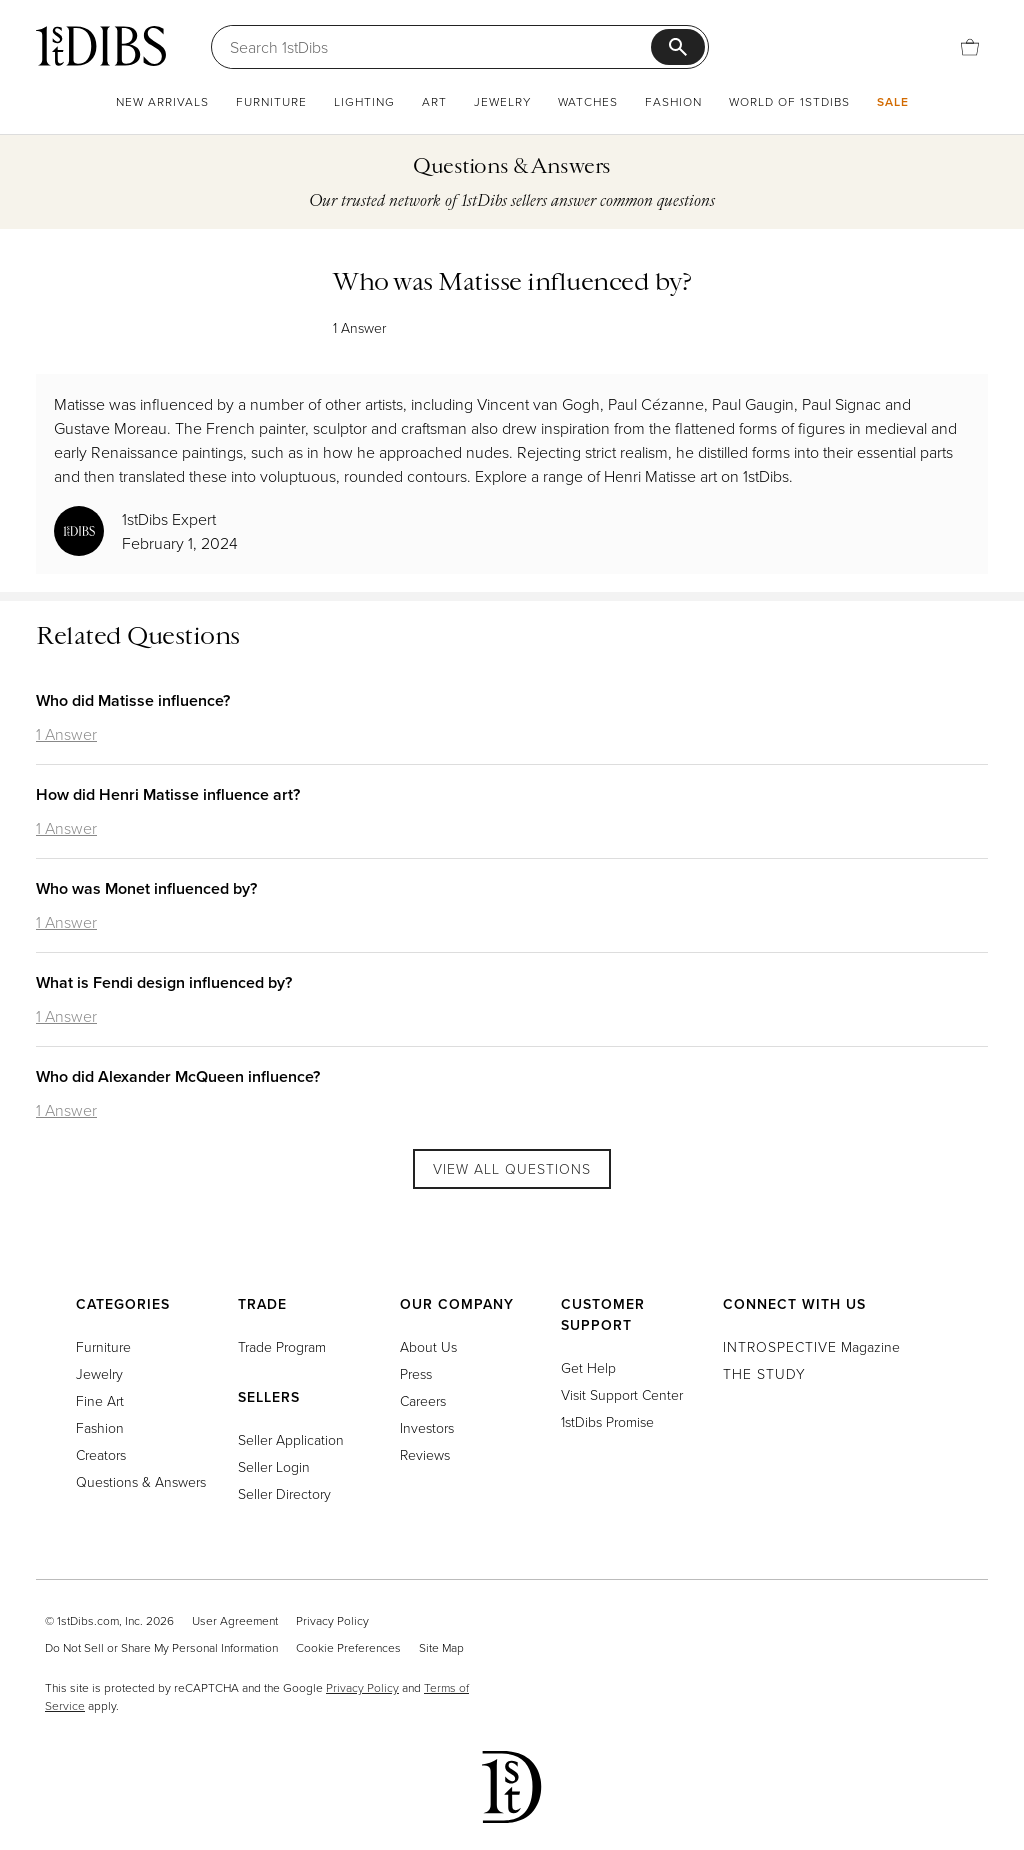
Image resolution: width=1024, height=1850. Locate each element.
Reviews (425, 1454)
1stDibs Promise (607, 1421)
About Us (428, 1346)
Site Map (441, 1647)
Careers (423, 1400)
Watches (588, 101)
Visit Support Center (622, 1394)
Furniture (271, 101)
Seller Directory (284, 1493)
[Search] (440, 47)
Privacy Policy (332, 1620)
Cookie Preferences (348, 1647)
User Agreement (235, 1620)
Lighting (364, 101)
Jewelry (502, 101)
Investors (427, 1427)
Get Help (588, 1367)
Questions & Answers (141, 1481)
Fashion (673, 101)
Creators (101, 1454)
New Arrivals (162, 101)
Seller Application (291, 1439)
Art (434, 101)
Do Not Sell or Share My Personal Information (161, 1647)
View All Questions (512, 1168)
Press (416, 1373)
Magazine (811, 1346)
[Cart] (970, 47)
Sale (893, 101)
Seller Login (274, 1466)
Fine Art (100, 1400)
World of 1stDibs (789, 101)
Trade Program (282, 1346)
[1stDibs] (101, 46)
